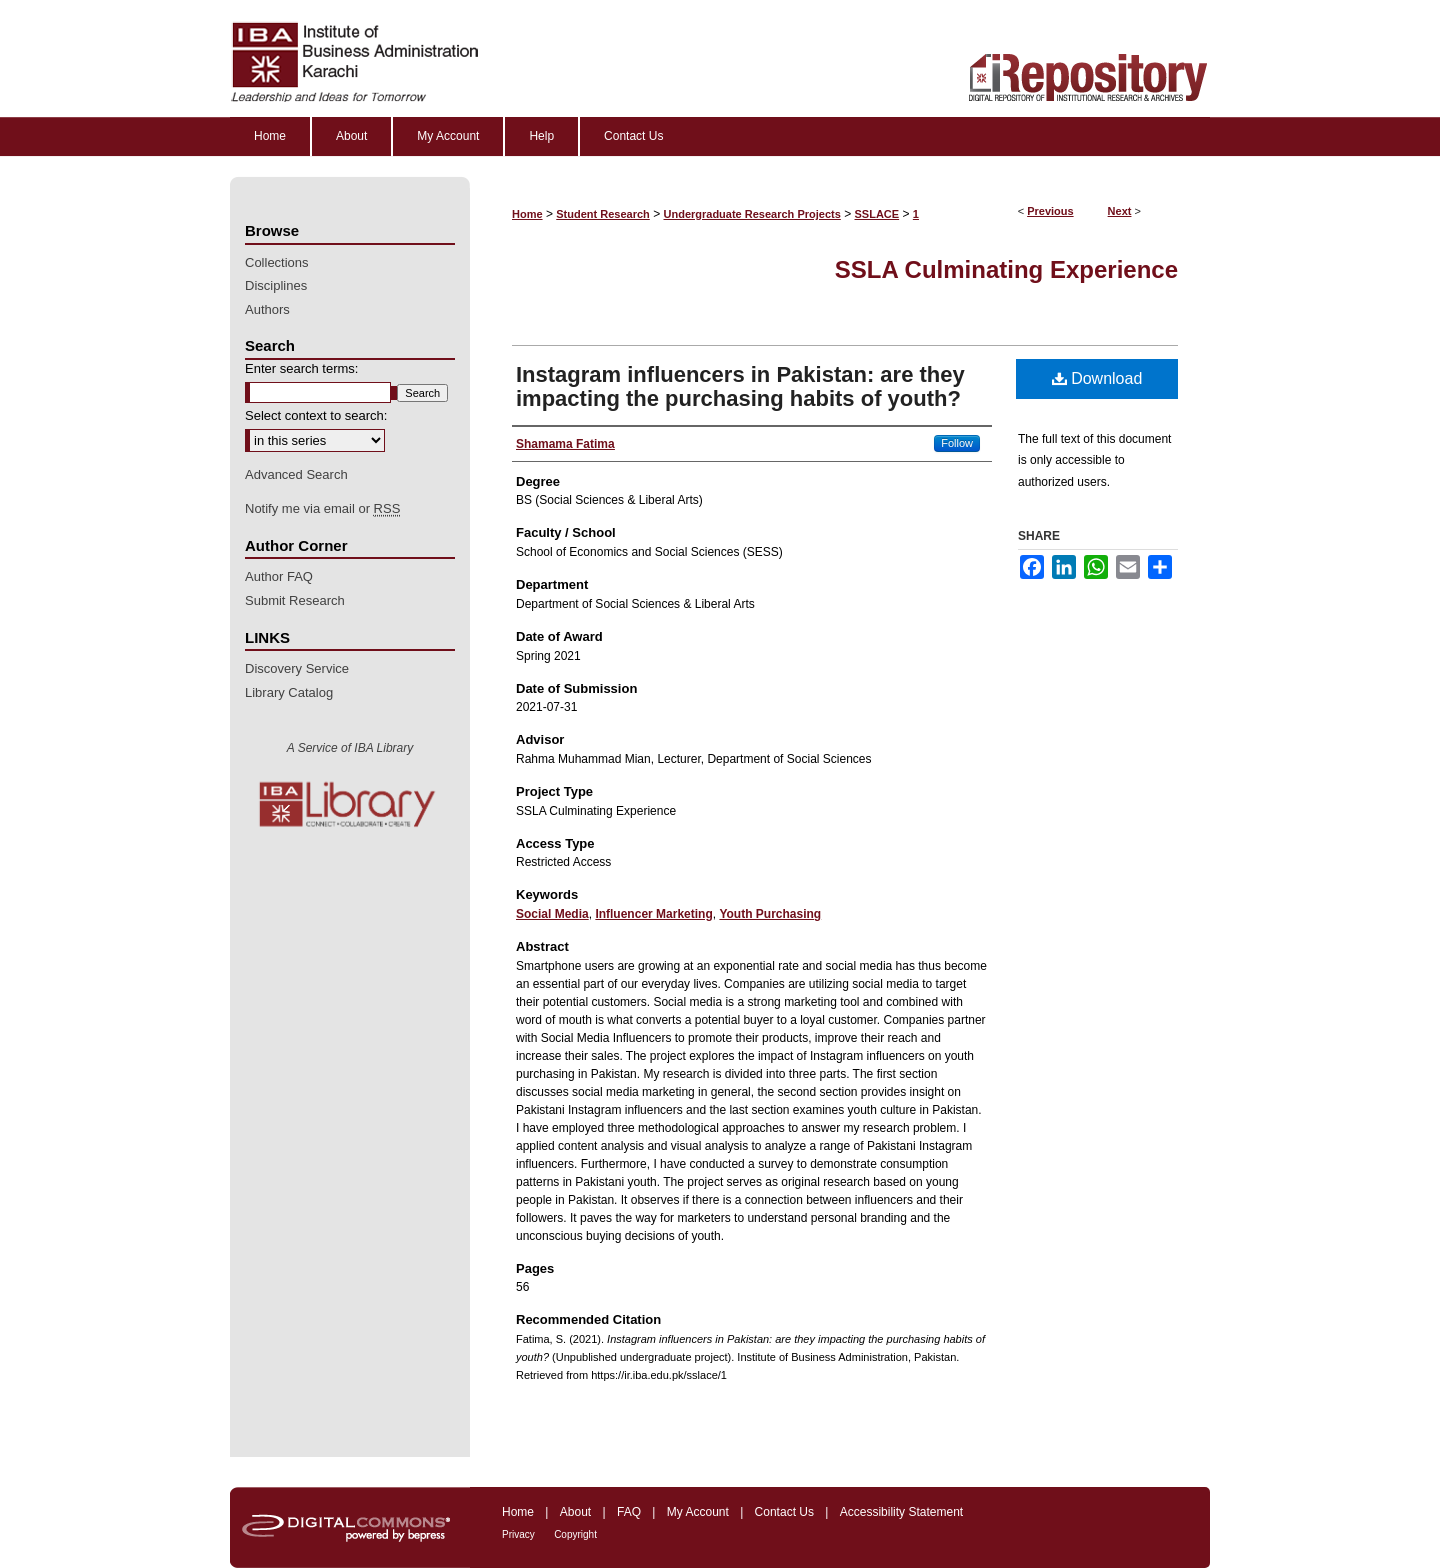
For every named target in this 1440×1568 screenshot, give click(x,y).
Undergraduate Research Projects (752, 214)
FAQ (629, 1512)
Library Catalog (289, 692)
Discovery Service (297, 668)
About (575, 1512)
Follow (957, 443)
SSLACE (877, 214)
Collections (277, 262)
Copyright (575, 1534)
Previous (1050, 211)
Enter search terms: (301, 368)
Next (1120, 211)
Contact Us (784, 1512)
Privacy (518, 1534)
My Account (698, 1512)
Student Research (603, 214)
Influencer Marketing (653, 914)
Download (1097, 378)
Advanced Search (296, 474)
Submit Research (295, 600)
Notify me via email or (322, 509)
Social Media (552, 914)
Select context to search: (316, 415)
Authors (267, 309)
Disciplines (276, 285)
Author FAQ (279, 576)
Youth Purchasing (770, 914)
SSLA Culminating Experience (1006, 269)
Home (527, 214)
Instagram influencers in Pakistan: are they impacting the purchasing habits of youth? (740, 386)
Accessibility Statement (901, 1512)
